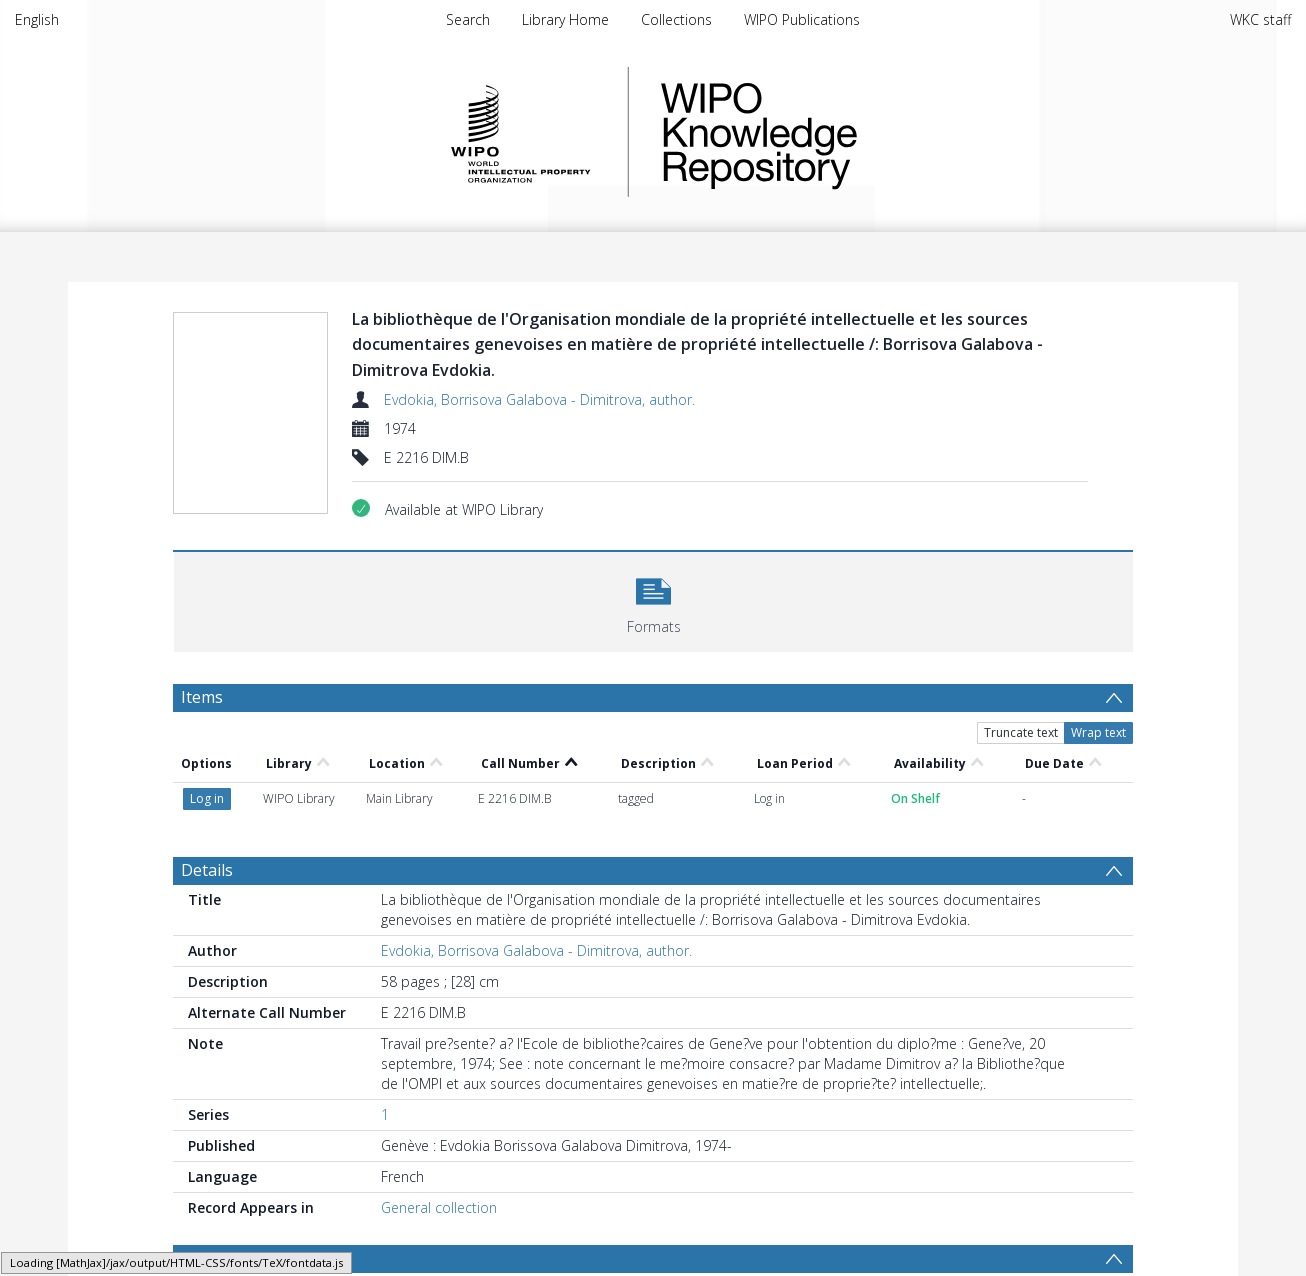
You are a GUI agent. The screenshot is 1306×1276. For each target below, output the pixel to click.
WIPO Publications (802, 19)
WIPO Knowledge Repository (841, 132)
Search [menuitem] (468, 19)
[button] (653, 599)
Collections (676, 19)
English (37, 19)
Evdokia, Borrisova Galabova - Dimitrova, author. (539, 399)
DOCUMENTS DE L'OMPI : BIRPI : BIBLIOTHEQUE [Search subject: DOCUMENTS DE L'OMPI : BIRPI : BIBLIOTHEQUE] (348, 1221)
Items (202, 697)
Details (207, 799)
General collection (439, 1136)
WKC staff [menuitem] (1260, 19)
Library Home (565, 19)
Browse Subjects (243, 1187)
